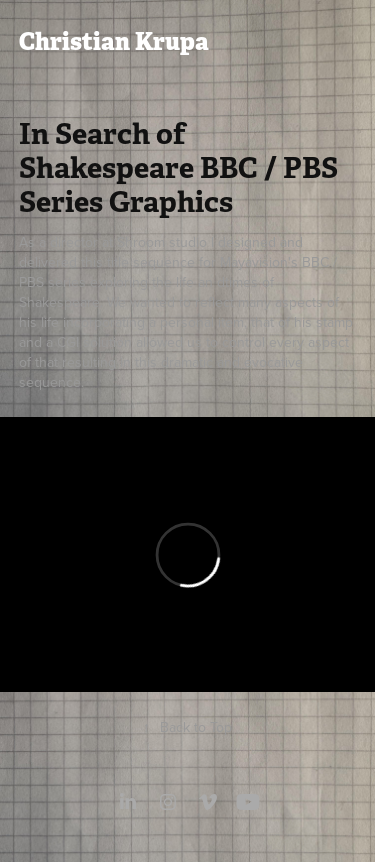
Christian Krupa (114, 41)
